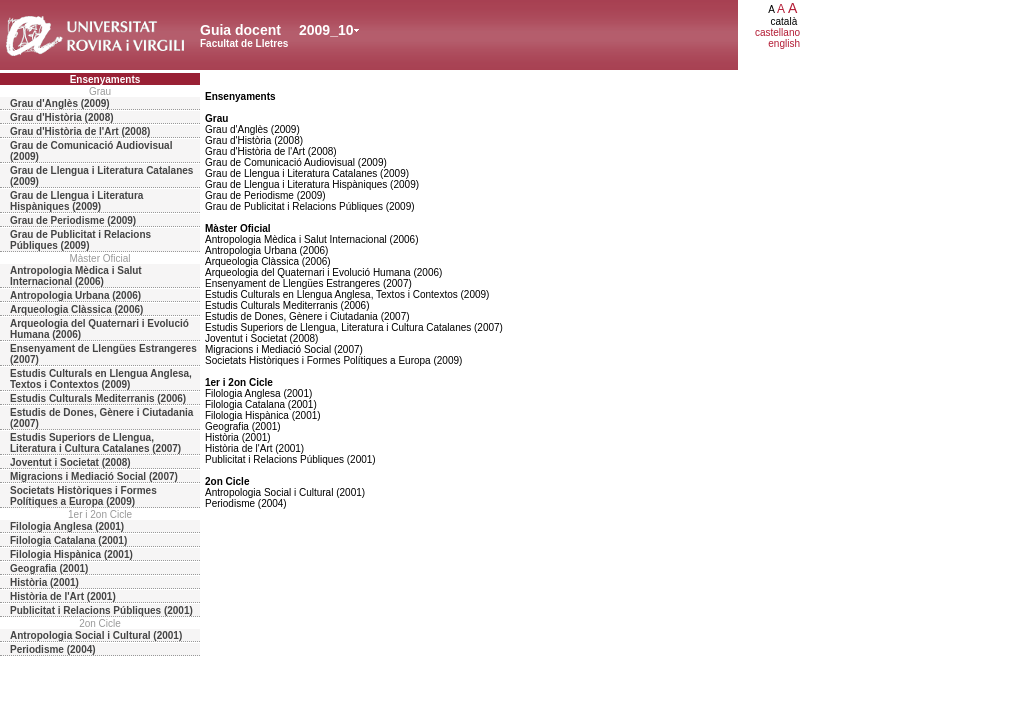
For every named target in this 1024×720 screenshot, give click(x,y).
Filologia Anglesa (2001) (67, 526)
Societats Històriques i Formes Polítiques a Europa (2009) (83, 496)
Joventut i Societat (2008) (70, 462)
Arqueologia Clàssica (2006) (76, 309)
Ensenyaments (105, 79)
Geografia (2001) (49, 568)
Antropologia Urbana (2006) (75, 295)
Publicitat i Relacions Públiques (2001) (101, 610)
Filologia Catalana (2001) (68, 540)
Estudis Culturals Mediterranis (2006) (98, 398)
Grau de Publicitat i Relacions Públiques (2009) (80, 240)
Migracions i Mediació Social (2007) (94, 476)
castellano (777, 32)
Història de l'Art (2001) (63, 596)
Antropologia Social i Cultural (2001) (96, 635)
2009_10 (326, 30)
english (784, 43)
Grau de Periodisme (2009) (73, 220)
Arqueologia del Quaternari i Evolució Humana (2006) (99, 329)
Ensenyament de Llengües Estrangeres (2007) (103, 354)
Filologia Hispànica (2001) (71, 554)
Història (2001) (44, 582)
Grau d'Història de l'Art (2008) (80, 131)
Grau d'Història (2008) (62, 117)
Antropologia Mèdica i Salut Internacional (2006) (76, 276)
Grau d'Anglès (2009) (60, 103)
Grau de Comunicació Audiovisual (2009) (91, 151)
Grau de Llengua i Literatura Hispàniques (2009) (76, 201)
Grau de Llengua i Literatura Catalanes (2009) (101, 176)
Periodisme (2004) (53, 649)
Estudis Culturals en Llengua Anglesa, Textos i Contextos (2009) (101, 379)
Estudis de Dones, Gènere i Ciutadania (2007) (101, 418)
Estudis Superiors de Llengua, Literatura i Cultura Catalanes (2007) (95, 443)
